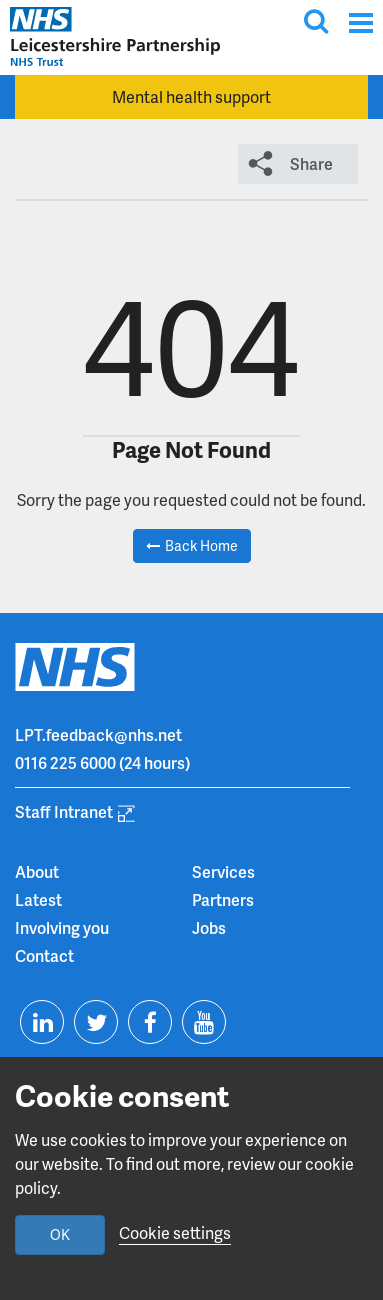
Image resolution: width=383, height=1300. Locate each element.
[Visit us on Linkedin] (42, 1022)
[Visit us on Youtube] (204, 1022)
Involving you (62, 927)
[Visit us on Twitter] (96, 1022)
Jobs (209, 927)
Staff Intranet (64, 811)
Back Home (201, 545)
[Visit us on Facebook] (150, 1022)
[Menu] (360, 22)
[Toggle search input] (316, 21)
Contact (44, 955)
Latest (38, 899)
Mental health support (191, 96)
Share (311, 163)
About (37, 871)
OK (60, 1234)
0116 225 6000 (65, 762)
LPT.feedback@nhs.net (98, 734)
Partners (223, 899)
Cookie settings (175, 1232)
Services (223, 871)
